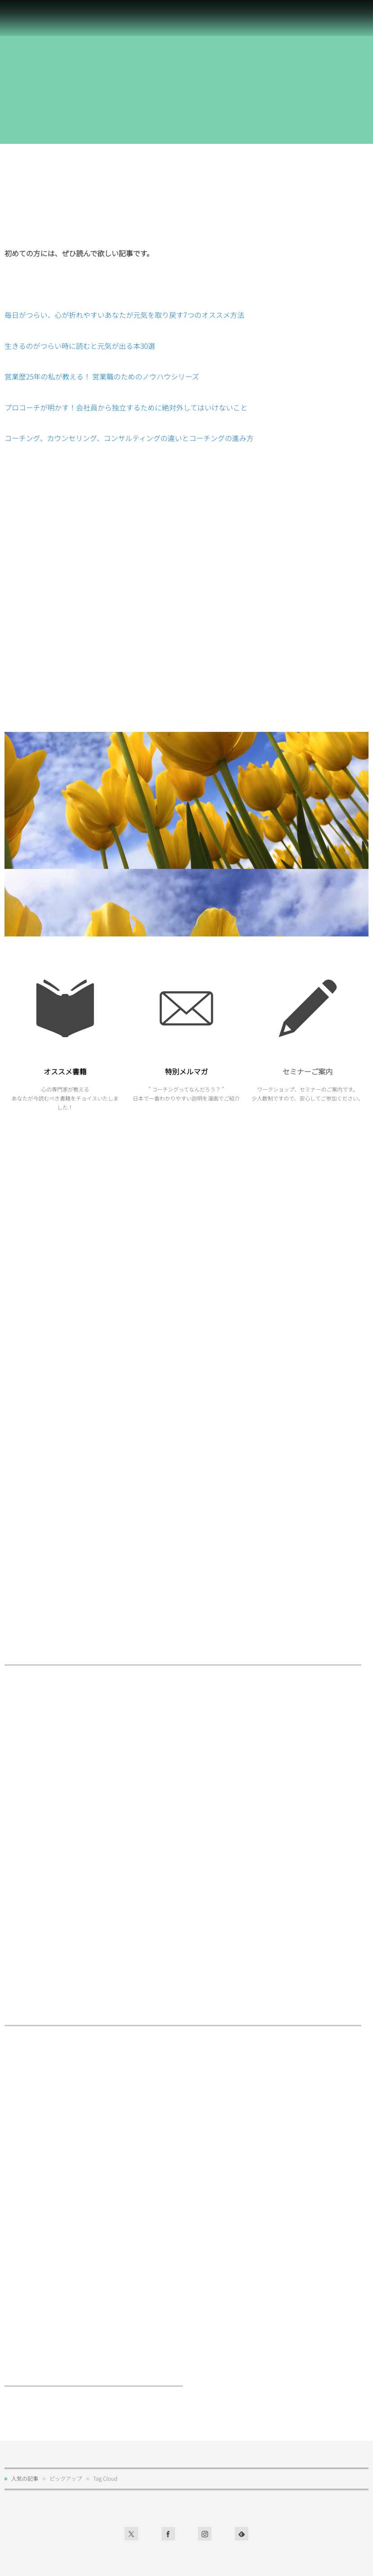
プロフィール (21, 2482)
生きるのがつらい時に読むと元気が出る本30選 (79, 345)
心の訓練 (15, 2085)
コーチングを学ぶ (26, 2422)
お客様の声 (18, 2382)
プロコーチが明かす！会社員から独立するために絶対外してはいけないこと (125, 407)
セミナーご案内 (308, 1071)
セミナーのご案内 (26, 2185)
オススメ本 (18, 2246)
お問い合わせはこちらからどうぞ (46, 2342)
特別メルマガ (186, 1071)
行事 (10, 2166)
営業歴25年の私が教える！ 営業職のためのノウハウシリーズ (101, 376)
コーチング (18, 2206)
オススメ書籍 (65, 1071)
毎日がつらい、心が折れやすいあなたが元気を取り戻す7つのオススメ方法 (124, 314)
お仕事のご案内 (24, 2145)
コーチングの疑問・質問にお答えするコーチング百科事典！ (80, 2402)
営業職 (13, 2125)
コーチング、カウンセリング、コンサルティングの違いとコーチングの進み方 (128, 437)
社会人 (13, 2105)
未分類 (13, 2265)
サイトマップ (21, 2442)
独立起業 (15, 2225)
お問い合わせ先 (24, 2362)
